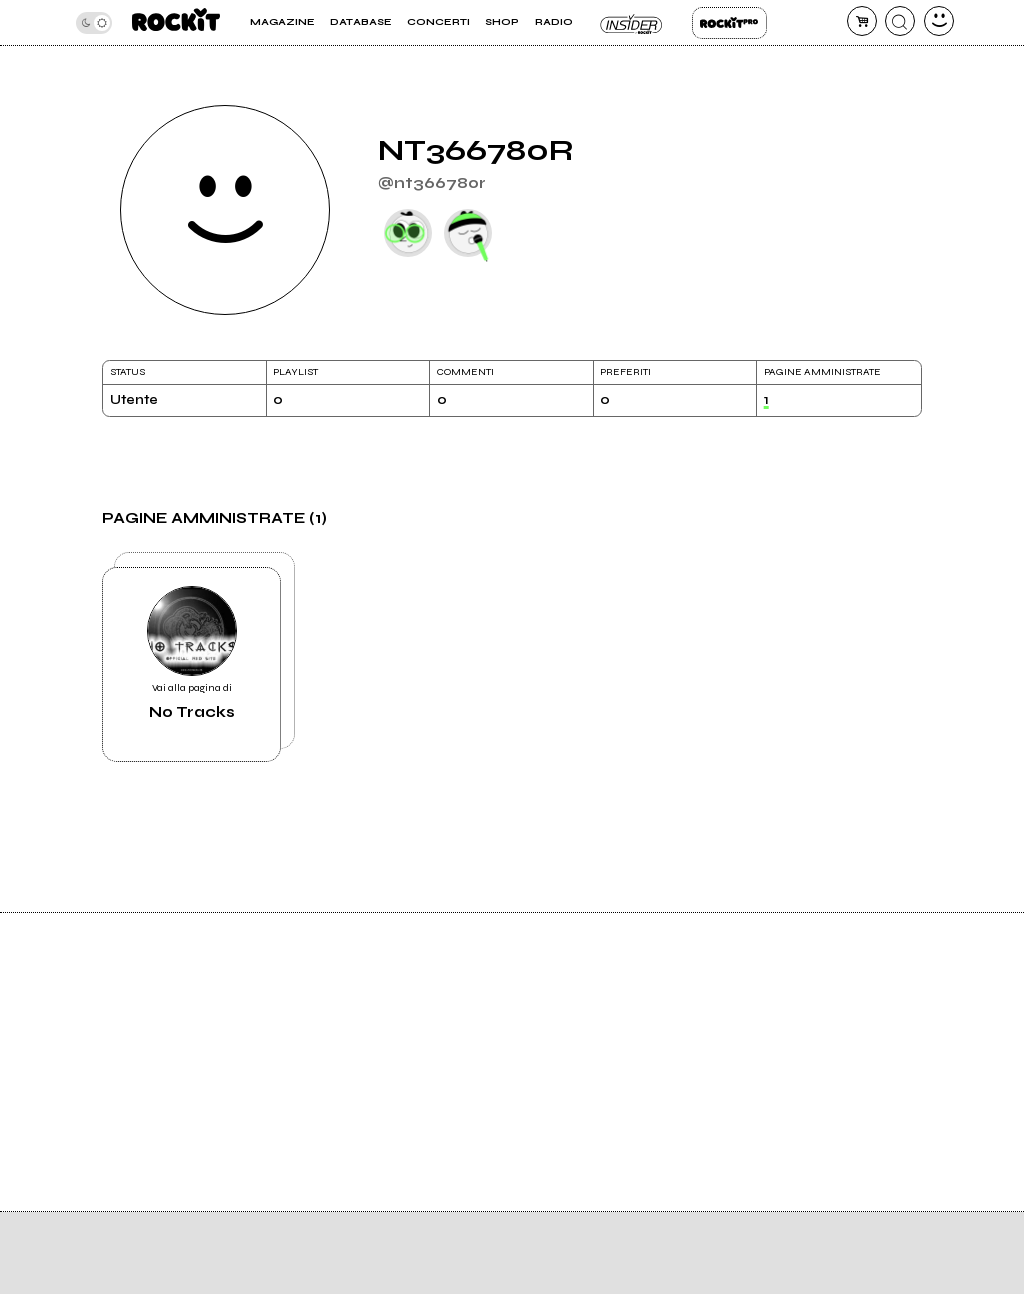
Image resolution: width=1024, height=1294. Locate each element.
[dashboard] (939, 21)
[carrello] (862, 21)
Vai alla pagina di (191, 653)
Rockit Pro (729, 23)
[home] (176, 22)
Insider (632, 23)
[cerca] (900, 21)
